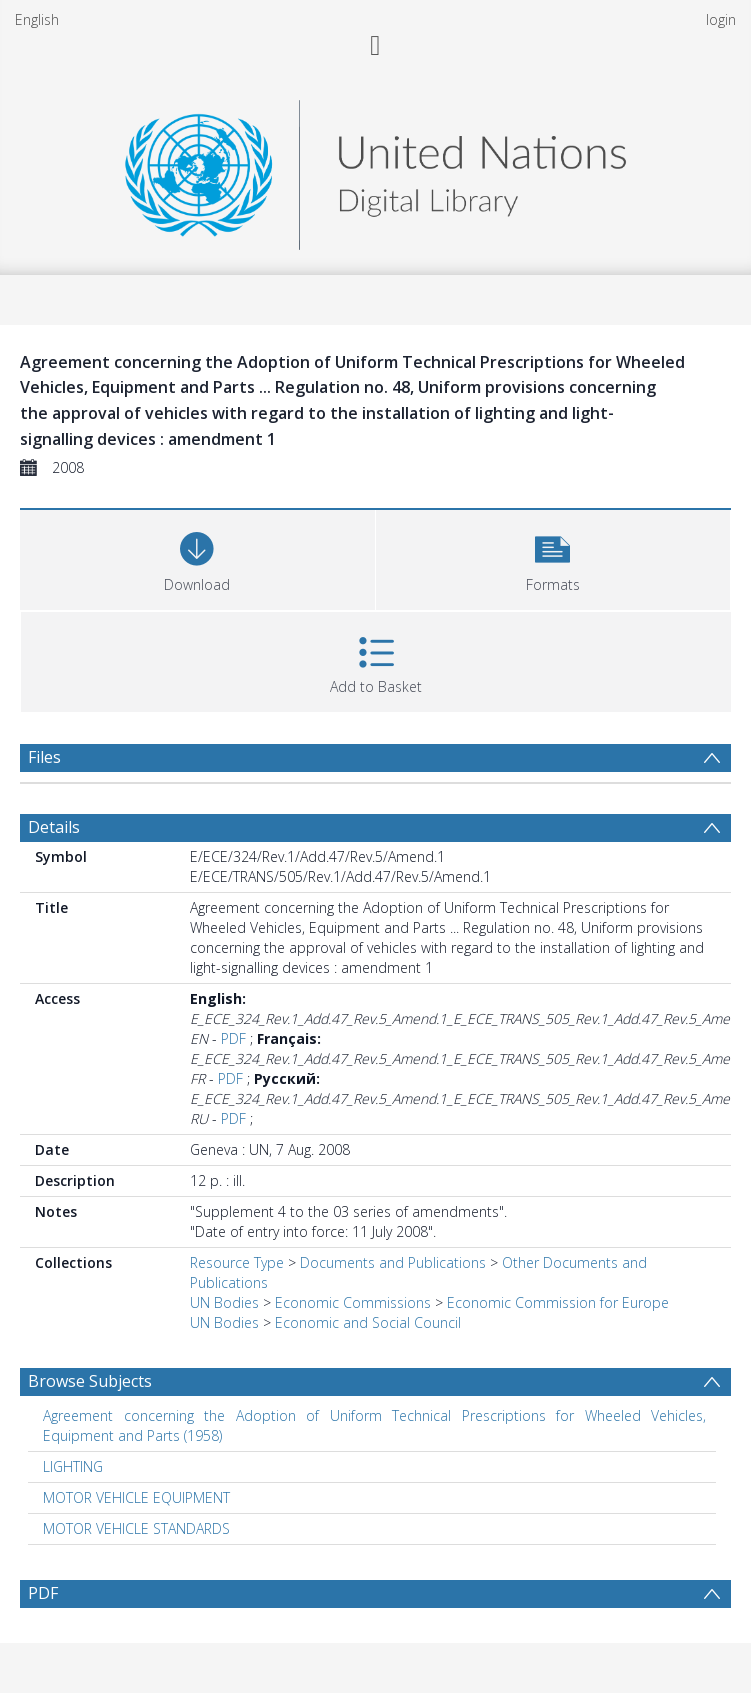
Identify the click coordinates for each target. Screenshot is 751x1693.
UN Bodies (224, 1302)
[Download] (197, 557)
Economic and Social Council (368, 1322)
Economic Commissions (353, 1302)
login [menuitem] (721, 19)
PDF (233, 1038)
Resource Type (237, 1262)
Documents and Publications (393, 1262)
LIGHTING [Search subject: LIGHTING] (73, 1466)
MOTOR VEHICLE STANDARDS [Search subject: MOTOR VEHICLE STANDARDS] (136, 1528)
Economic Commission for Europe (558, 1302)
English (37, 19)
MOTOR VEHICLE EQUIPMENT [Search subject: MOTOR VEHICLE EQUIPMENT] (136, 1497)
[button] (553, 557)
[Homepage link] (375, 169)
